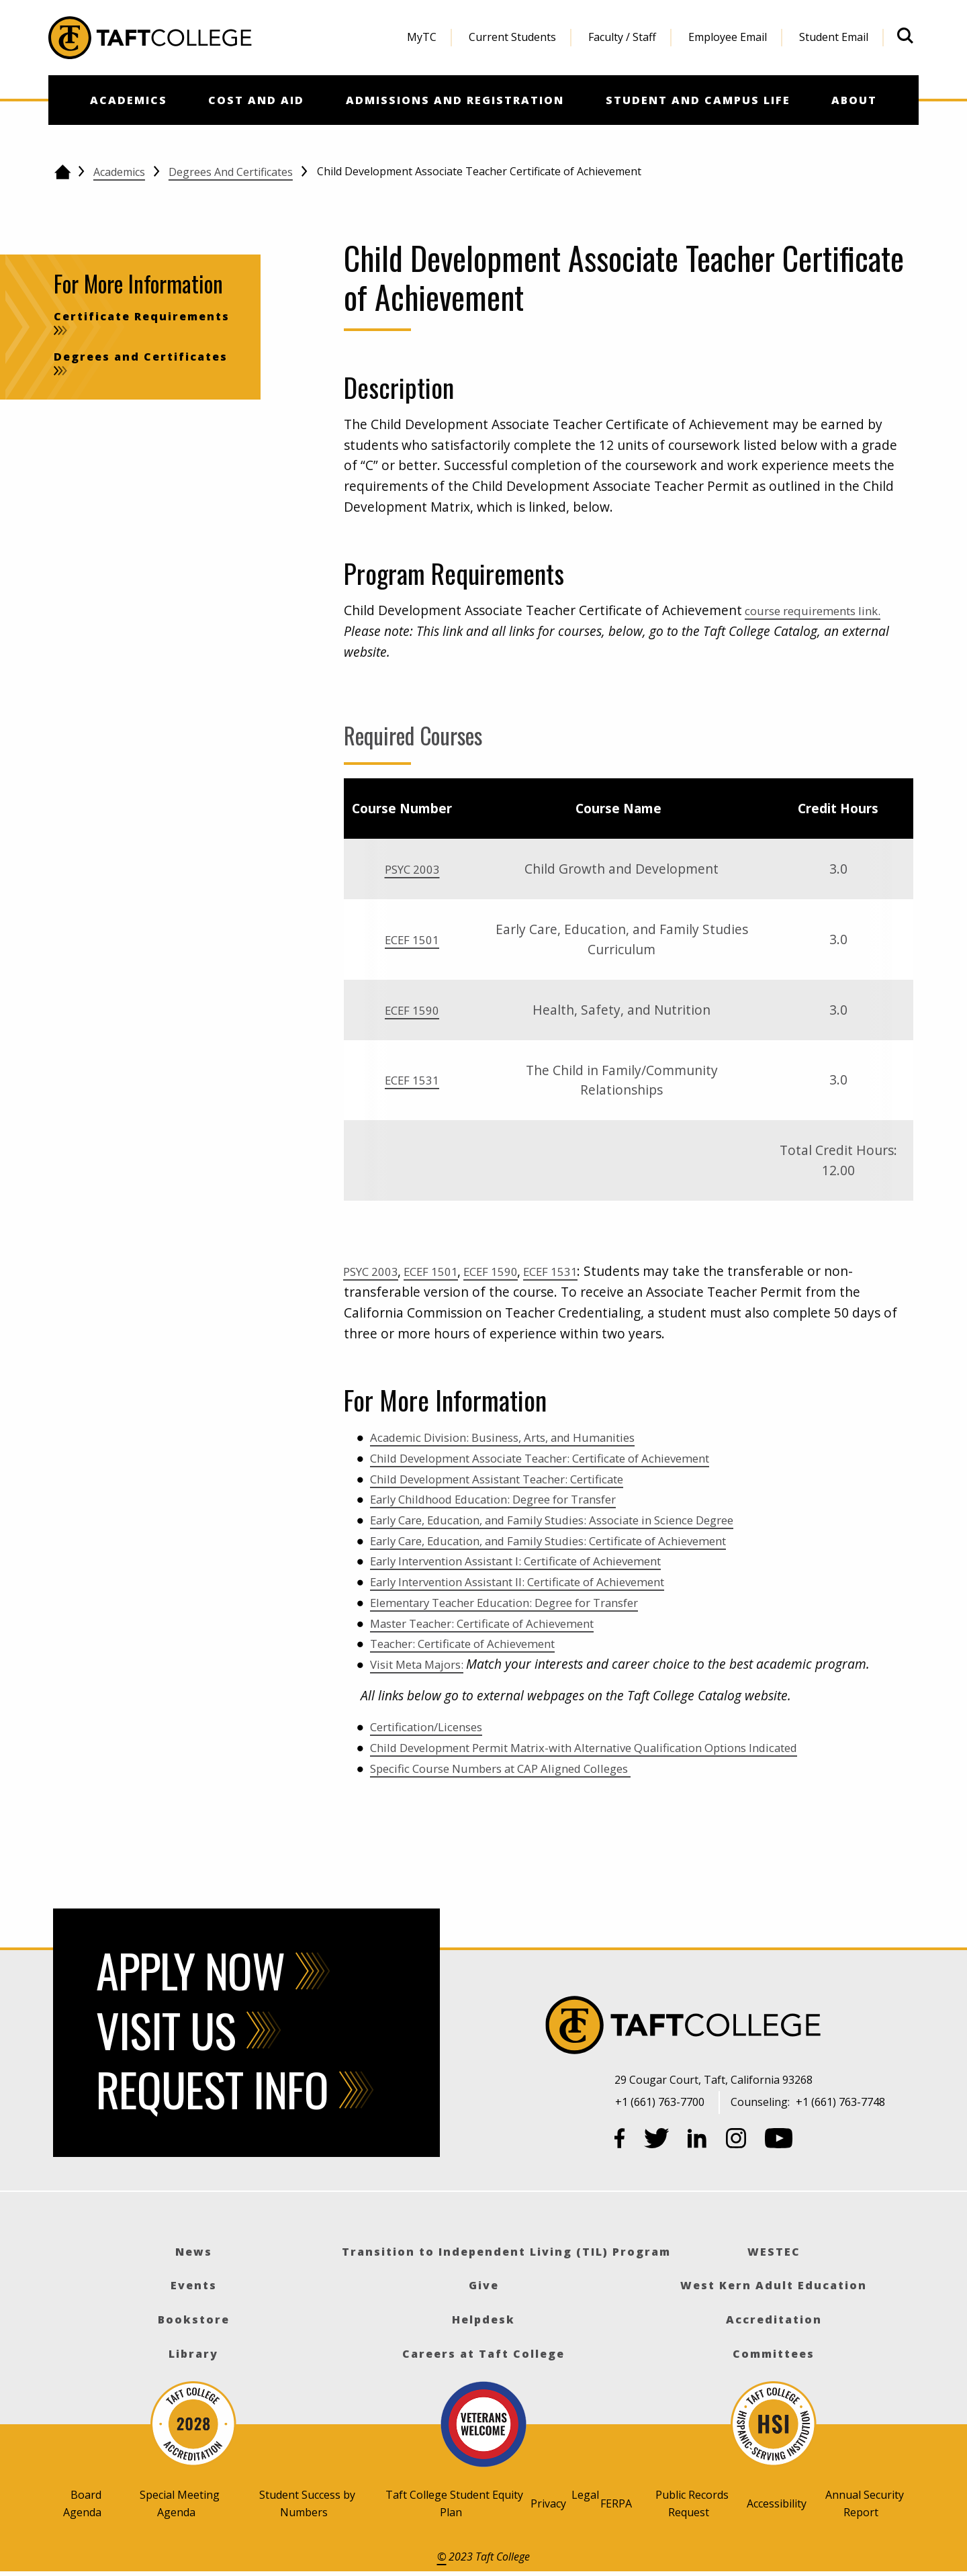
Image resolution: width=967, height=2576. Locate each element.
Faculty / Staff (622, 37)
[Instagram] (736, 2141)
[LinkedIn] (697, 2141)
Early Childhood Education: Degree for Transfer (515, 1498)
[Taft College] (767, 2027)
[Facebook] (619, 2141)
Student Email (833, 37)
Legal (585, 2494)
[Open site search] (905, 35)
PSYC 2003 (412, 869)
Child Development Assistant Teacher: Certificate (520, 1478)
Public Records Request (692, 2503)
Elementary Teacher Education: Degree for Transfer (529, 1602)
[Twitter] (657, 2141)
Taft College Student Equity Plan (454, 2503)
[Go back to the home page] (62, 171)
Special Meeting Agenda (180, 2503)
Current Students (512, 37)
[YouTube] (779, 2141)
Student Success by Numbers (307, 2503)
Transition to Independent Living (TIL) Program (506, 2251)
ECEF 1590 (412, 1010)
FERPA (616, 2503)
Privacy (548, 2503)
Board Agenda (82, 2503)
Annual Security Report (864, 2503)
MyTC (421, 37)
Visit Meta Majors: (424, 1664)
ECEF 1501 (412, 939)
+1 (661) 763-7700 (659, 2102)
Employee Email (727, 37)
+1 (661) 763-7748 (840, 2102)
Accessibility (777, 2503)
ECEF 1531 (412, 1079)
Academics (119, 172)
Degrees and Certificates (231, 172)
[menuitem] (422, 37)
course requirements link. (823, 610)
